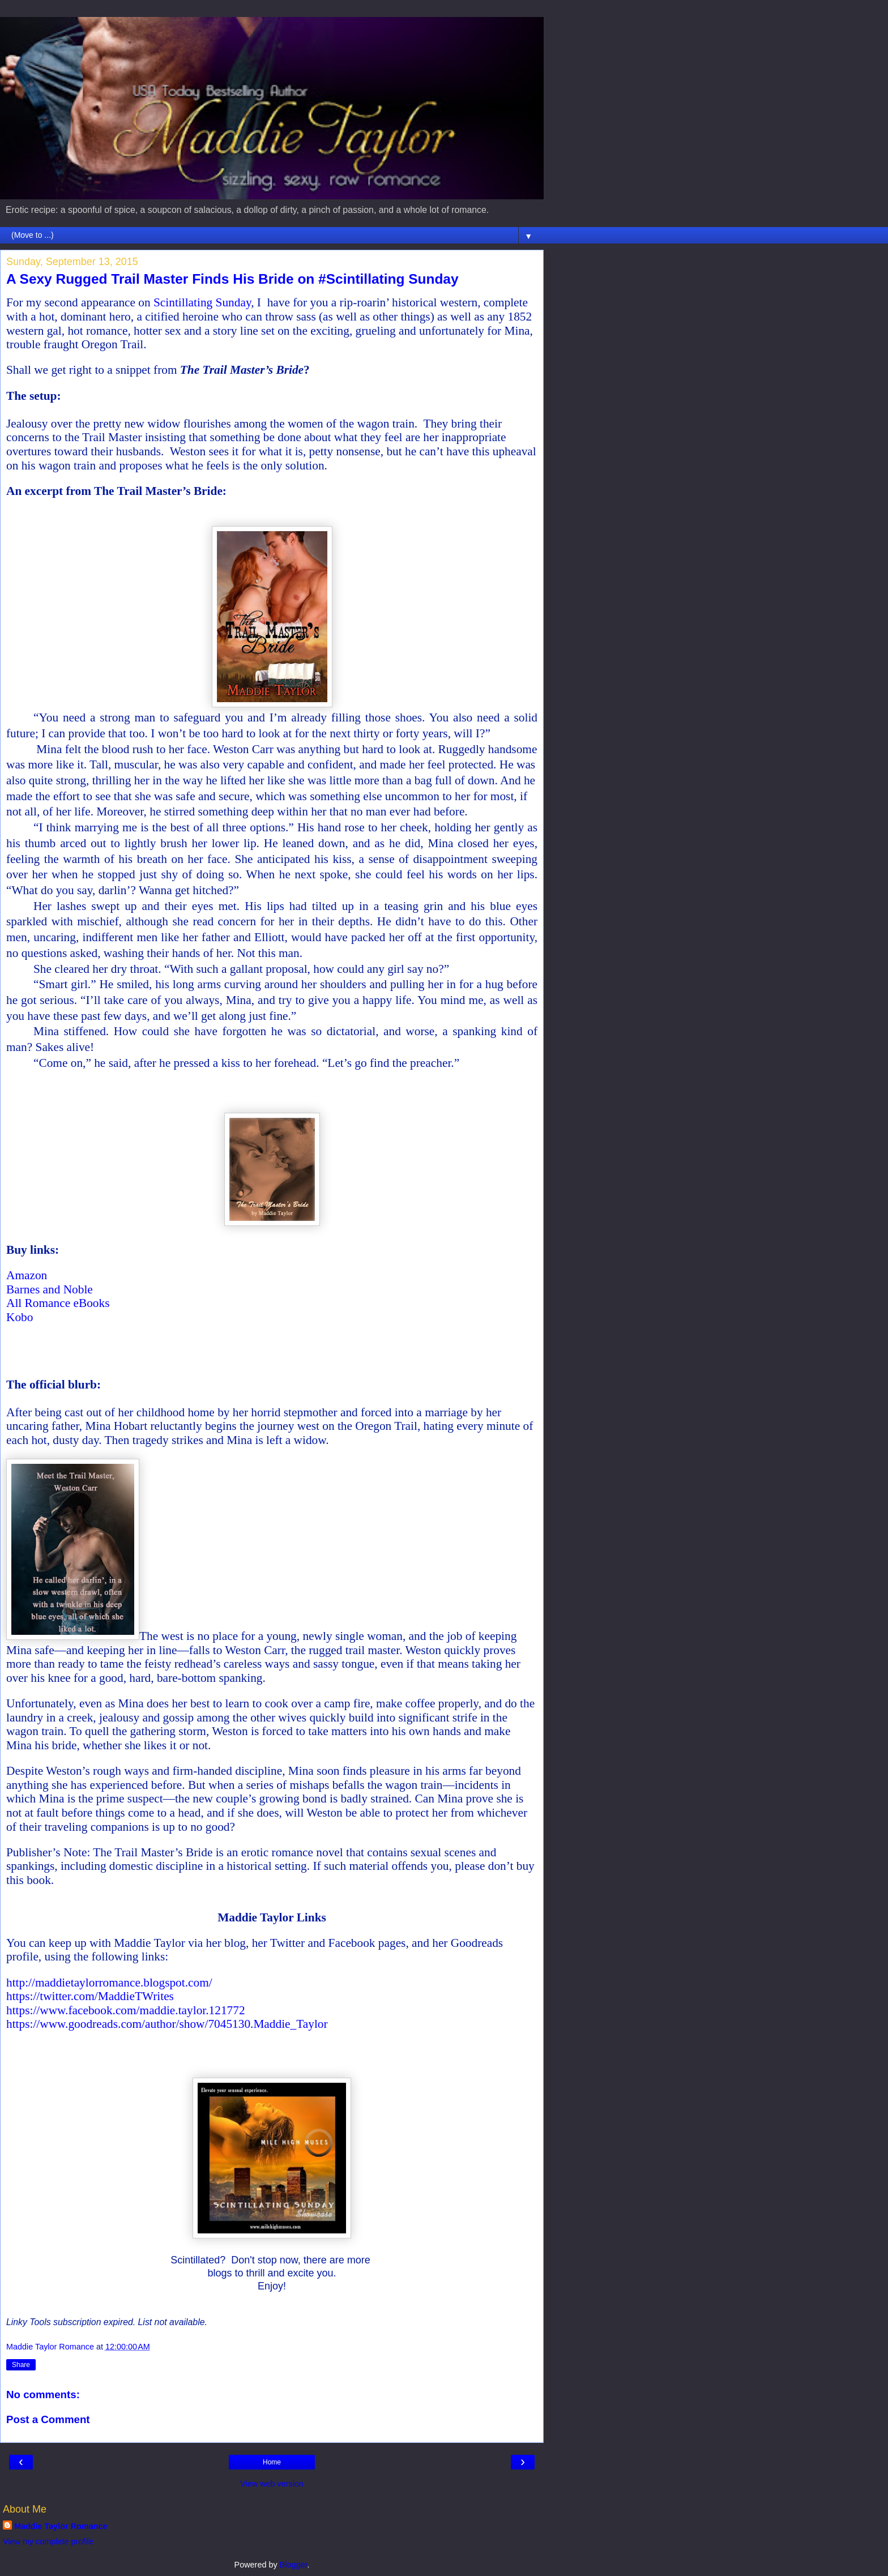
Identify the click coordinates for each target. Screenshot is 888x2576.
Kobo (19, 1317)
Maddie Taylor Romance (60, 2526)
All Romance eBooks (57, 1303)
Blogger (294, 2564)
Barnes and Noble (49, 1289)
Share (21, 2365)
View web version (272, 2483)
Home (272, 2462)
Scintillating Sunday (202, 302)
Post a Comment (48, 2419)
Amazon (26, 1275)
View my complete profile (48, 2541)
